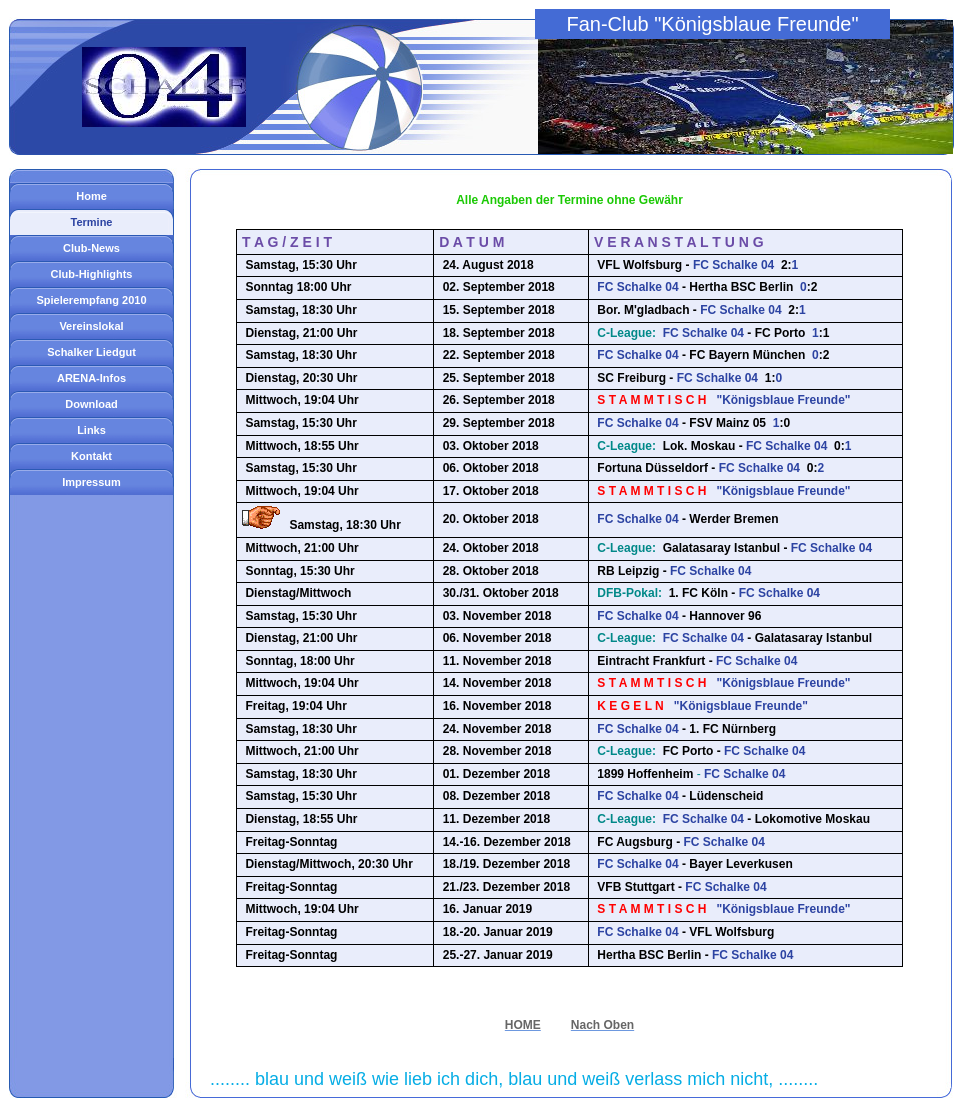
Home (91, 196)
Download (91, 404)
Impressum (91, 482)
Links (91, 430)
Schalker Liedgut (91, 352)
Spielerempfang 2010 (91, 300)
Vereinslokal (91, 326)
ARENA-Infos (91, 378)
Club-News (91, 248)
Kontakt (91, 456)
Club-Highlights (92, 274)
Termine (92, 222)
